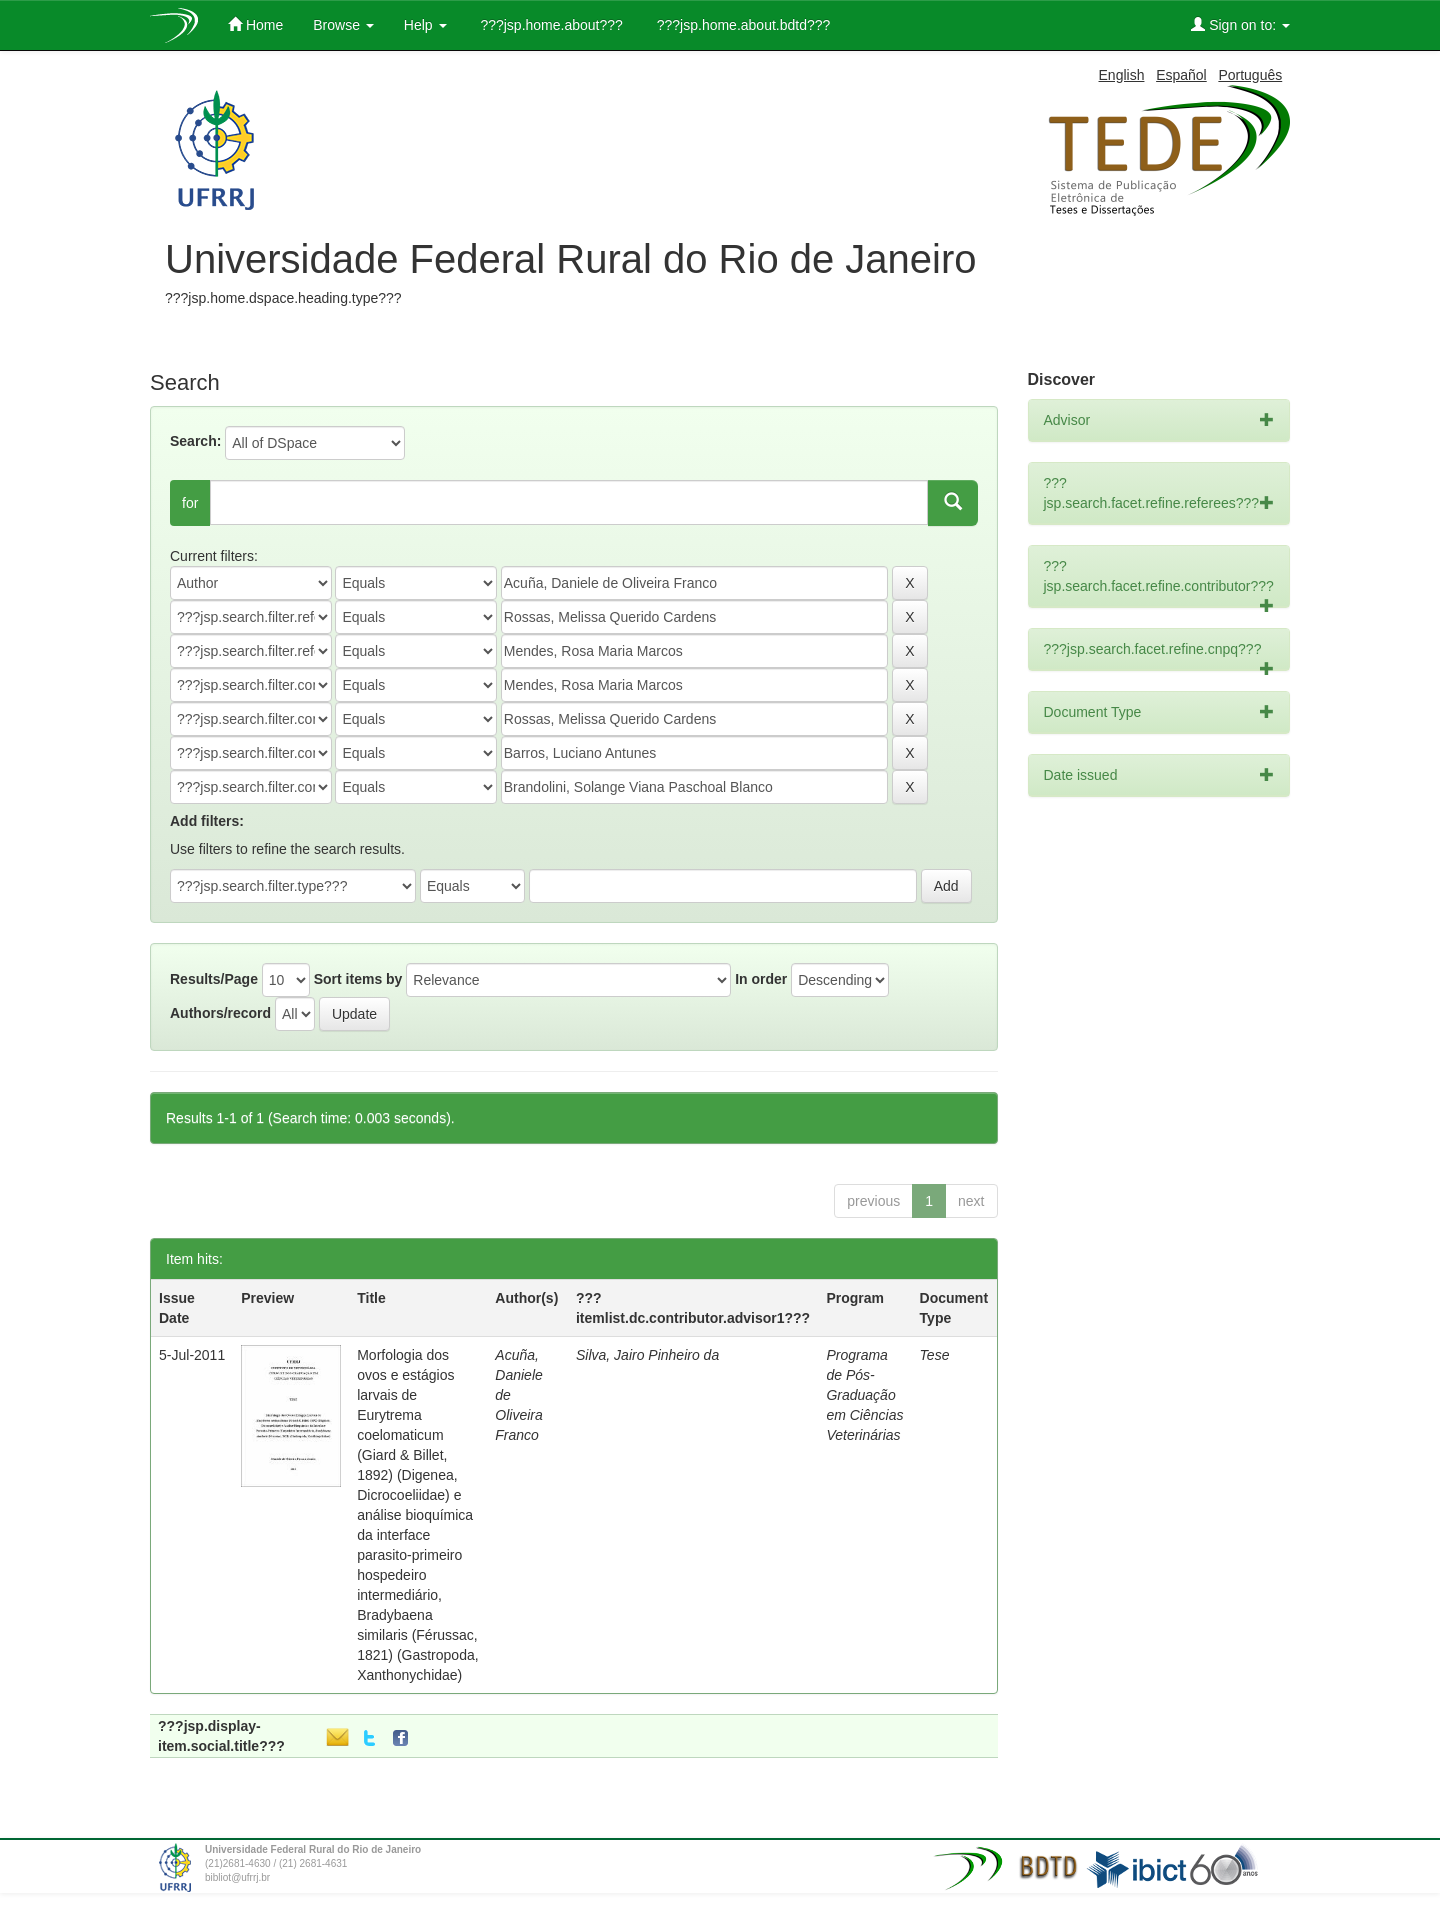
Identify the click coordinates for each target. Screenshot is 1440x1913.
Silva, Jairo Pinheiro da (647, 1355)
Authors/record (220, 1013)
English (1122, 75)
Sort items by (358, 979)
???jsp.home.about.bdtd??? (741, 25)
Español (1181, 75)
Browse (343, 25)
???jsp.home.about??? (550, 25)
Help (425, 25)
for (190, 503)
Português (1250, 75)
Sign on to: (1240, 24)
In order (761, 979)
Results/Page (214, 979)
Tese (935, 1355)
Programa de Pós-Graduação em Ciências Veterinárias (864, 1395)
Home (255, 24)
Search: (195, 441)
